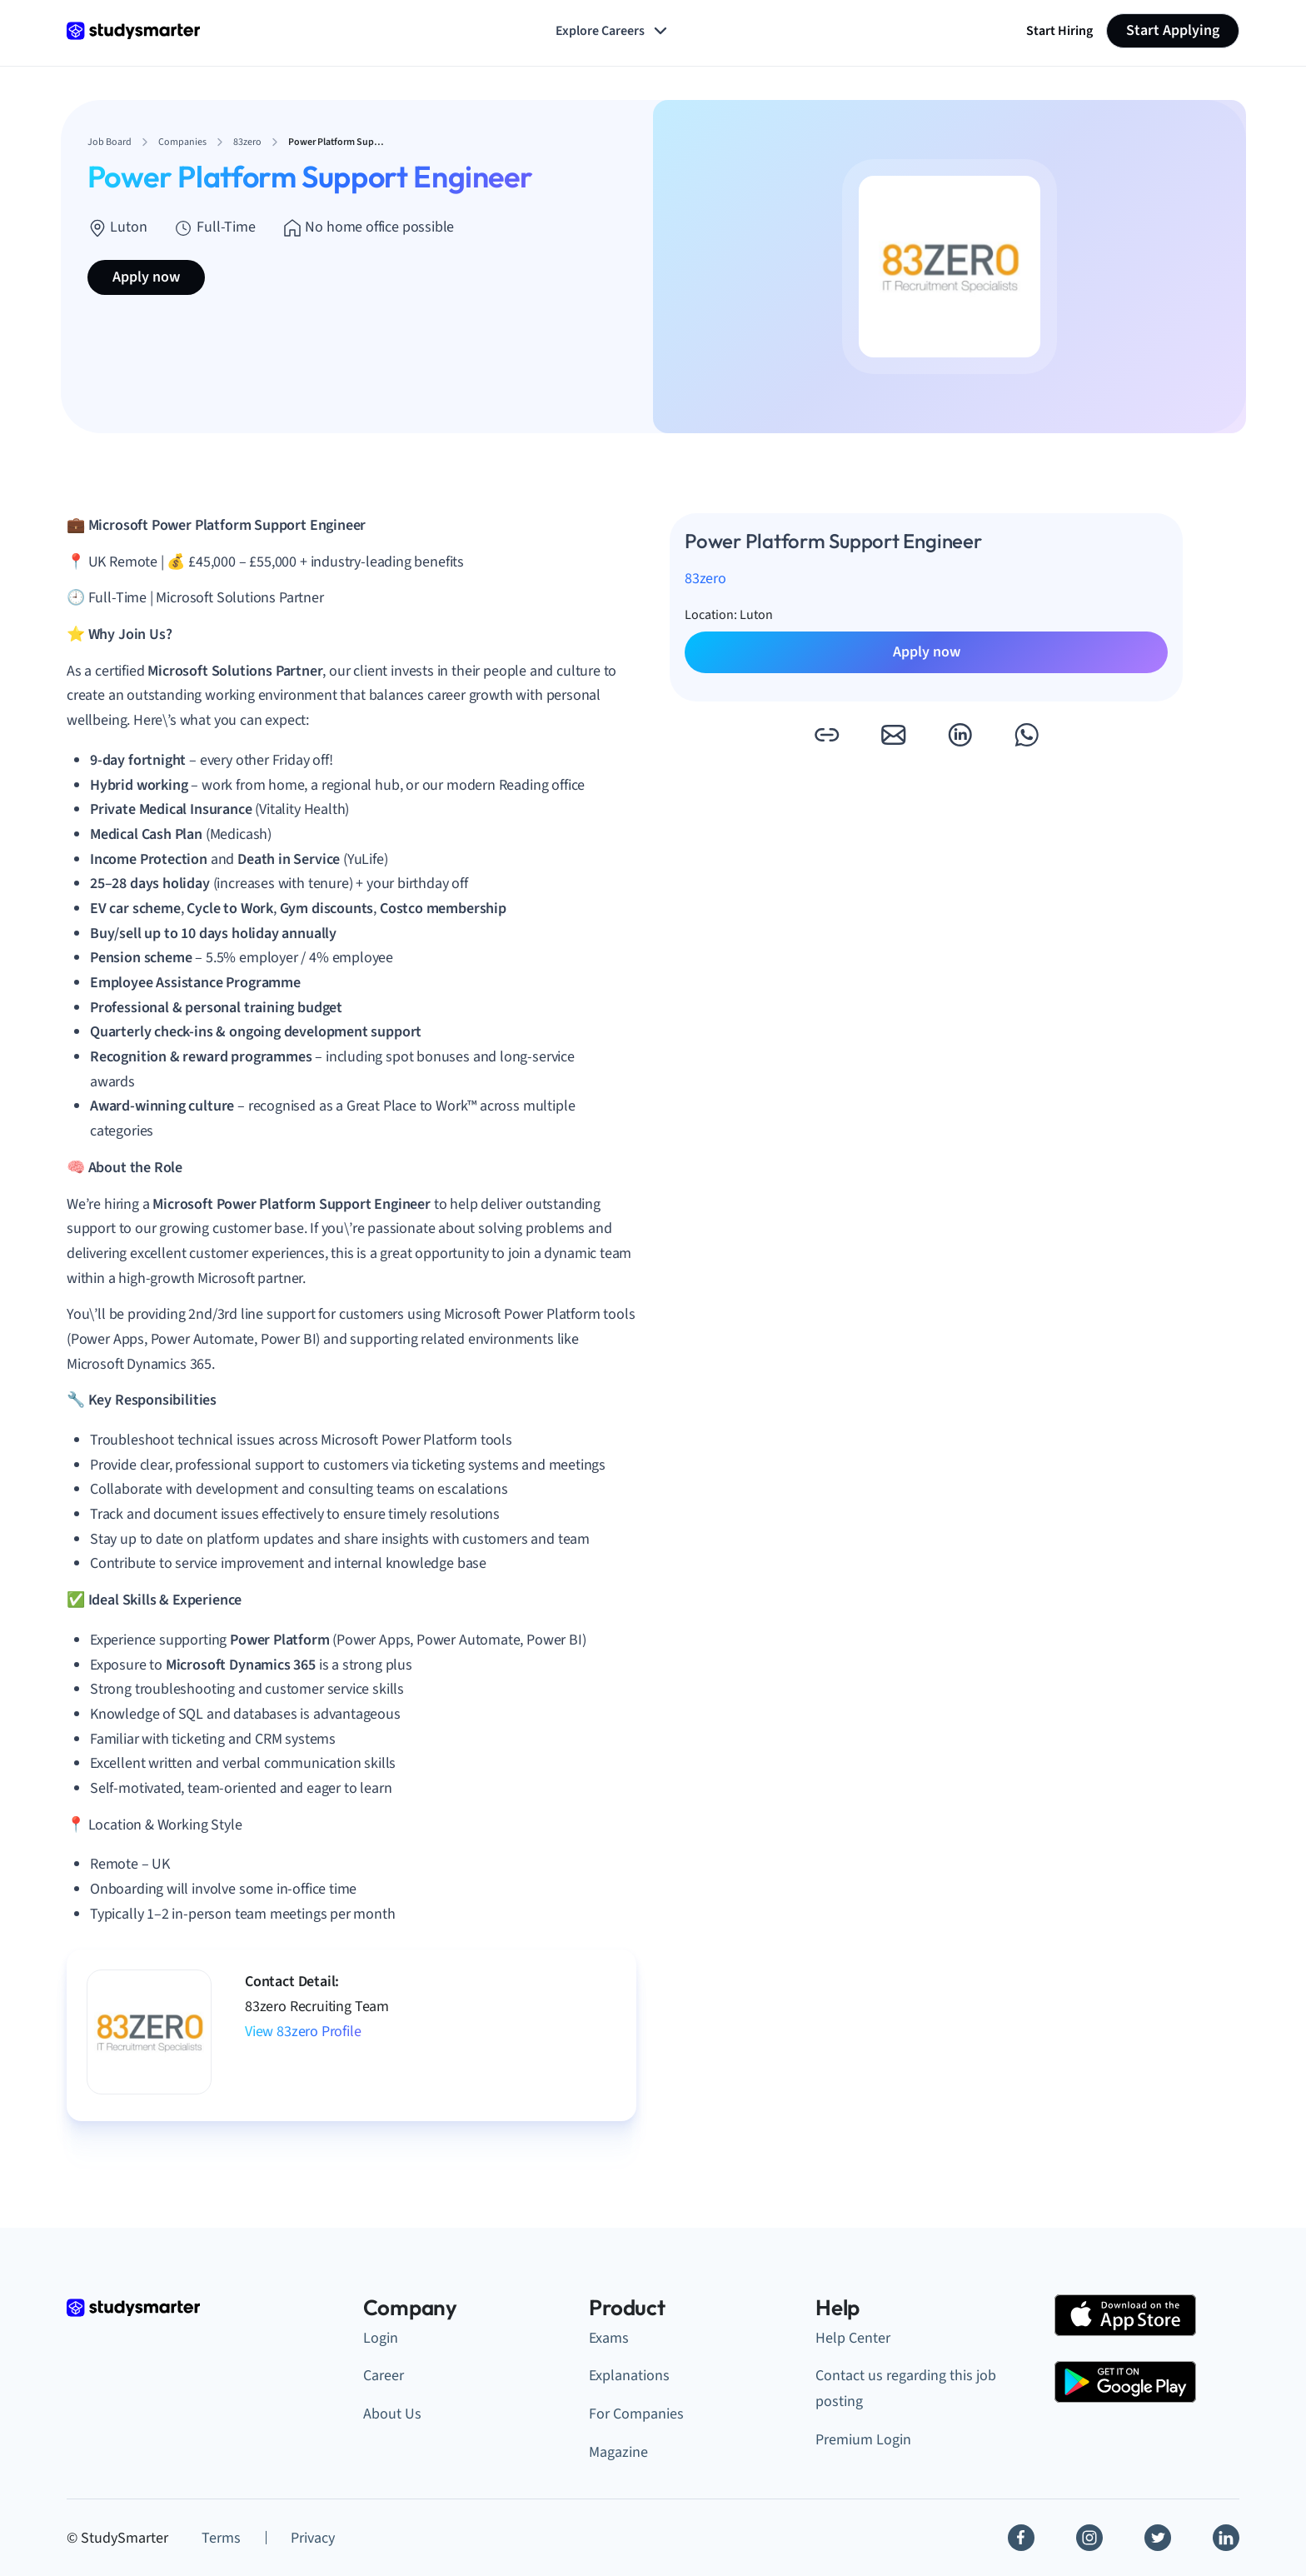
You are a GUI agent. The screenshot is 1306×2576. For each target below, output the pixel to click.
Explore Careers (613, 31)
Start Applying (1172, 30)
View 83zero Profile (303, 2031)
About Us (392, 2414)
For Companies (636, 2414)
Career (383, 2375)
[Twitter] (1157, 2537)
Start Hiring (1059, 31)
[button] (826, 734)
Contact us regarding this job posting (905, 2388)
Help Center (852, 2338)
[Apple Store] (1125, 2315)
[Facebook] (1021, 2537)
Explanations (629, 2375)
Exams (609, 2338)
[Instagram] (1089, 2537)
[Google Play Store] (1125, 2382)
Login (380, 2338)
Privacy (313, 2538)
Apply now (146, 277)
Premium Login (863, 2439)
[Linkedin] (1226, 2537)
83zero (705, 578)
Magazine (618, 2452)
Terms (221, 2538)
